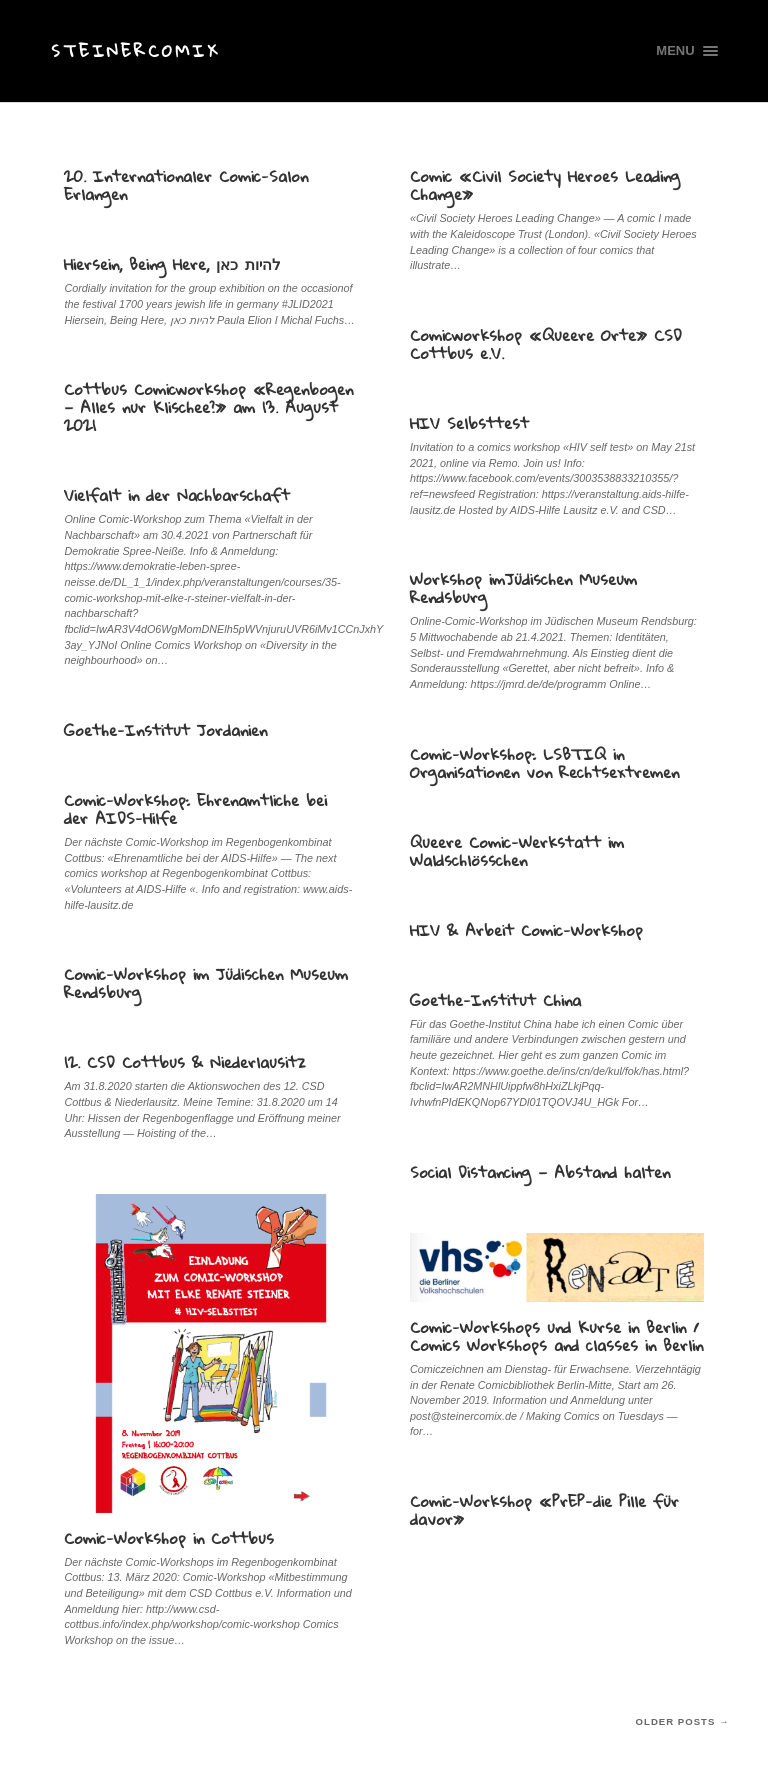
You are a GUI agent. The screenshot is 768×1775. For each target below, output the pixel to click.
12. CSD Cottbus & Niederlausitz (185, 1062)
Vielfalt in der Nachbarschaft (177, 495)
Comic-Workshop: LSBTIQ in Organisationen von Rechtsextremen (544, 763)
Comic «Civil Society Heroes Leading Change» (545, 185)
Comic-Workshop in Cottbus (169, 1538)
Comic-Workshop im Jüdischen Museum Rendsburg (206, 983)
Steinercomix (135, 50)
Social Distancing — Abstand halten (540, 1172)
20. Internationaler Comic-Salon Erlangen (186, 185)
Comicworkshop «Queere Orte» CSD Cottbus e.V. (546, 344)
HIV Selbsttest (469, 423)
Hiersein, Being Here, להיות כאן (172, 264)
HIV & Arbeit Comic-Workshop (526, 930)
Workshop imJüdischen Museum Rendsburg (523, 588)
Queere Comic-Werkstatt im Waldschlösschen (517, 851)
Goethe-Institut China (495, 1000)
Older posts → (683, 1721)
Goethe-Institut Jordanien (165, 730)
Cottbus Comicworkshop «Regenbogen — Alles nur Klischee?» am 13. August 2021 (208, 407)
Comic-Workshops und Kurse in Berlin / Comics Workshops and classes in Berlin (556, 1336)
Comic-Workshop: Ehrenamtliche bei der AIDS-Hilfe (195, 809)
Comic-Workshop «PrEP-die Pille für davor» (544, 1510)
